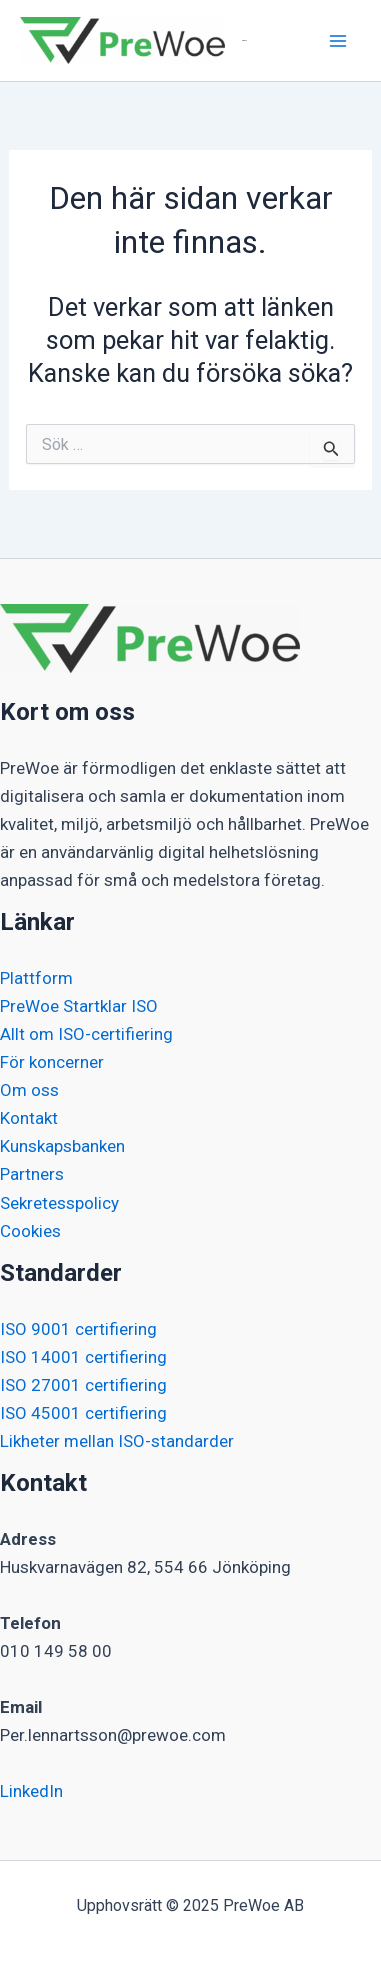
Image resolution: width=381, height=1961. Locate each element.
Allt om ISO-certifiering (86, 1034)
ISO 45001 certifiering (83, 1413)
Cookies (30, 1231)
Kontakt (29, 1118)
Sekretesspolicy (59, 1203)
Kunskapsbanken (62, 1146)
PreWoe (244, 40)
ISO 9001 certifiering (78, 1329)
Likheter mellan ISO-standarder (117, 1441)
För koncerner (52, 1062)
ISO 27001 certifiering (83, 1385)
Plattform (36, 978)
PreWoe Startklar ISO (79, 1006)
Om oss (29, 1090)
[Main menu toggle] (339, 41)
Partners (32, 1174)
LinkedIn (31, 1791)
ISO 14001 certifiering (83, 1357)
